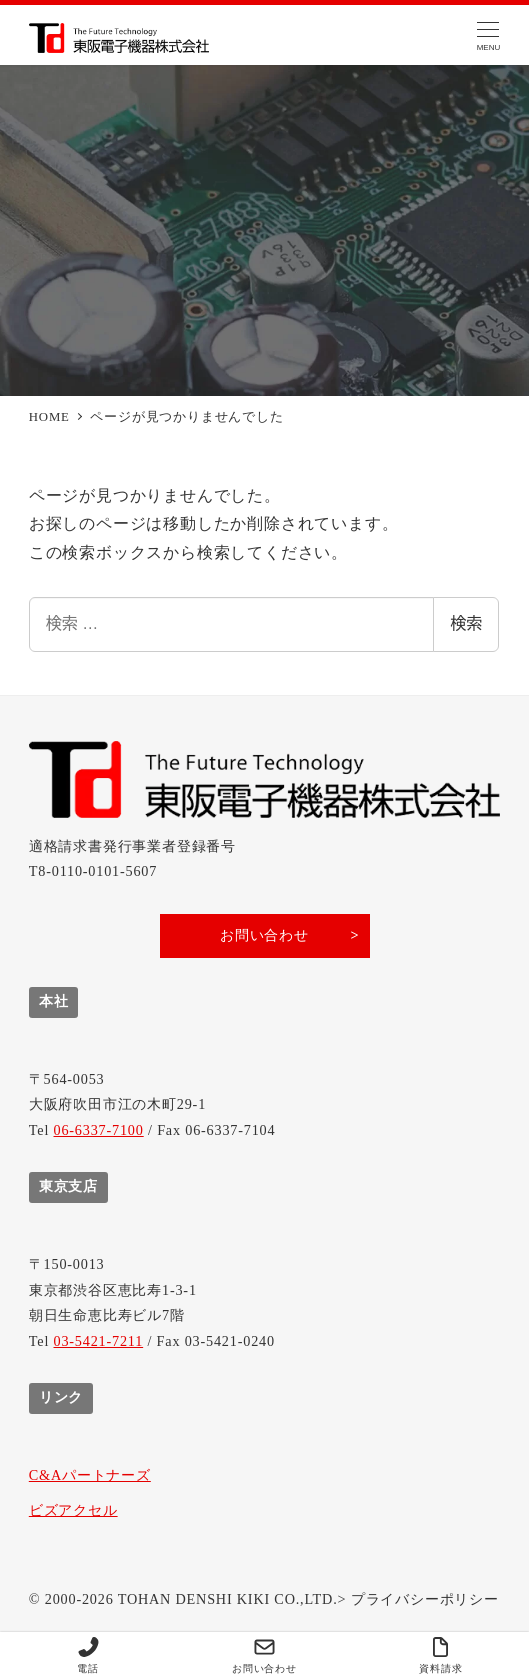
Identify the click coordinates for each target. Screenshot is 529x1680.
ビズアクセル (73, 1510)
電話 (88, 1655)
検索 (466, 623)
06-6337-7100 (99, 1130)
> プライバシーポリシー (418, 1599)
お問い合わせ (264, 1655)
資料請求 (440, 1655)
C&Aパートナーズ (90, 1475)
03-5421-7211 (99, 1341)
